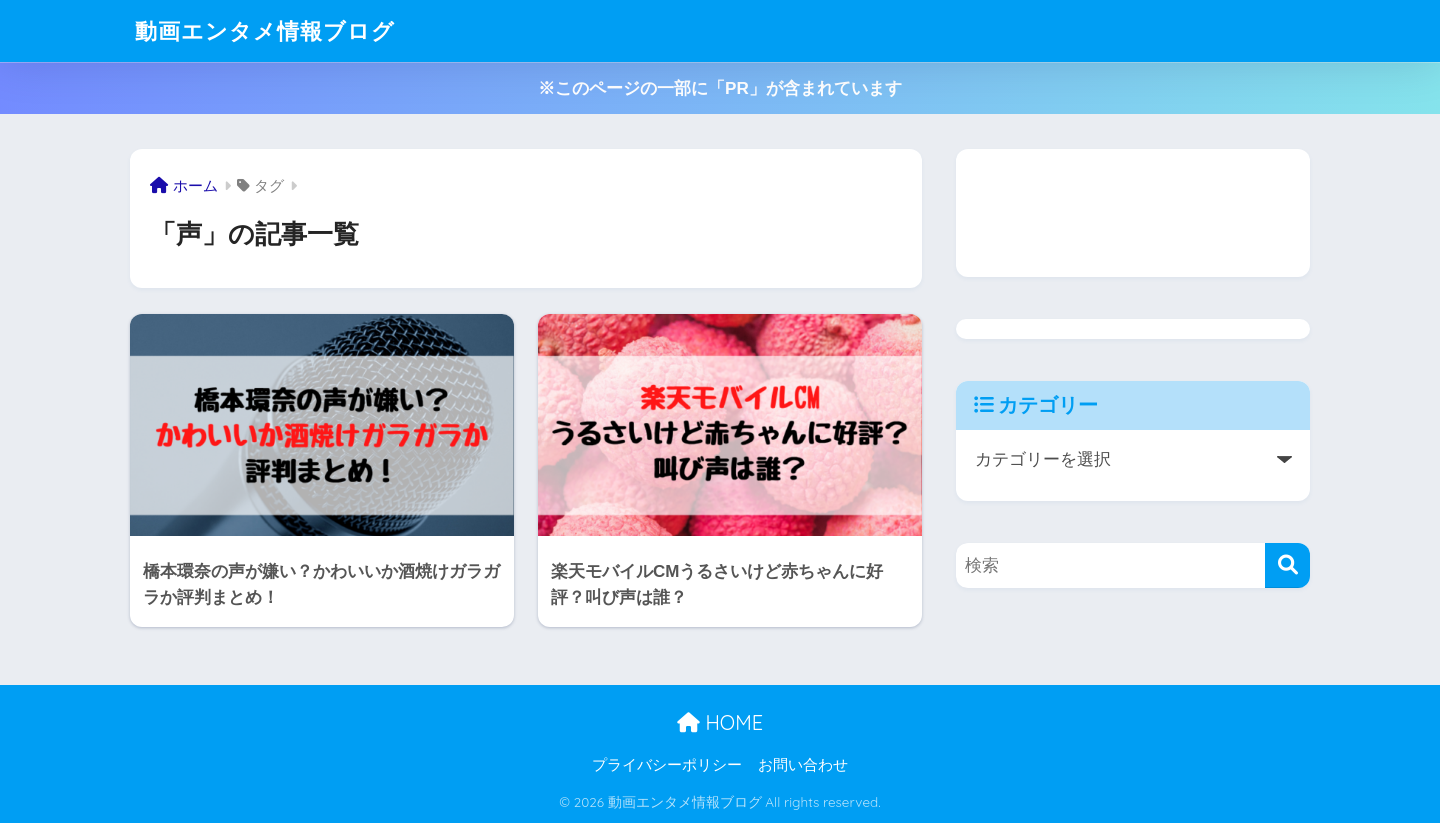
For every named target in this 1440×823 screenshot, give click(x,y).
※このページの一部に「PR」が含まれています (720, 88)
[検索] (1287, 565)
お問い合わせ (803, 765)
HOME (720, 722)
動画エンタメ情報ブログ (270, 30)
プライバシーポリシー (667, 765)
